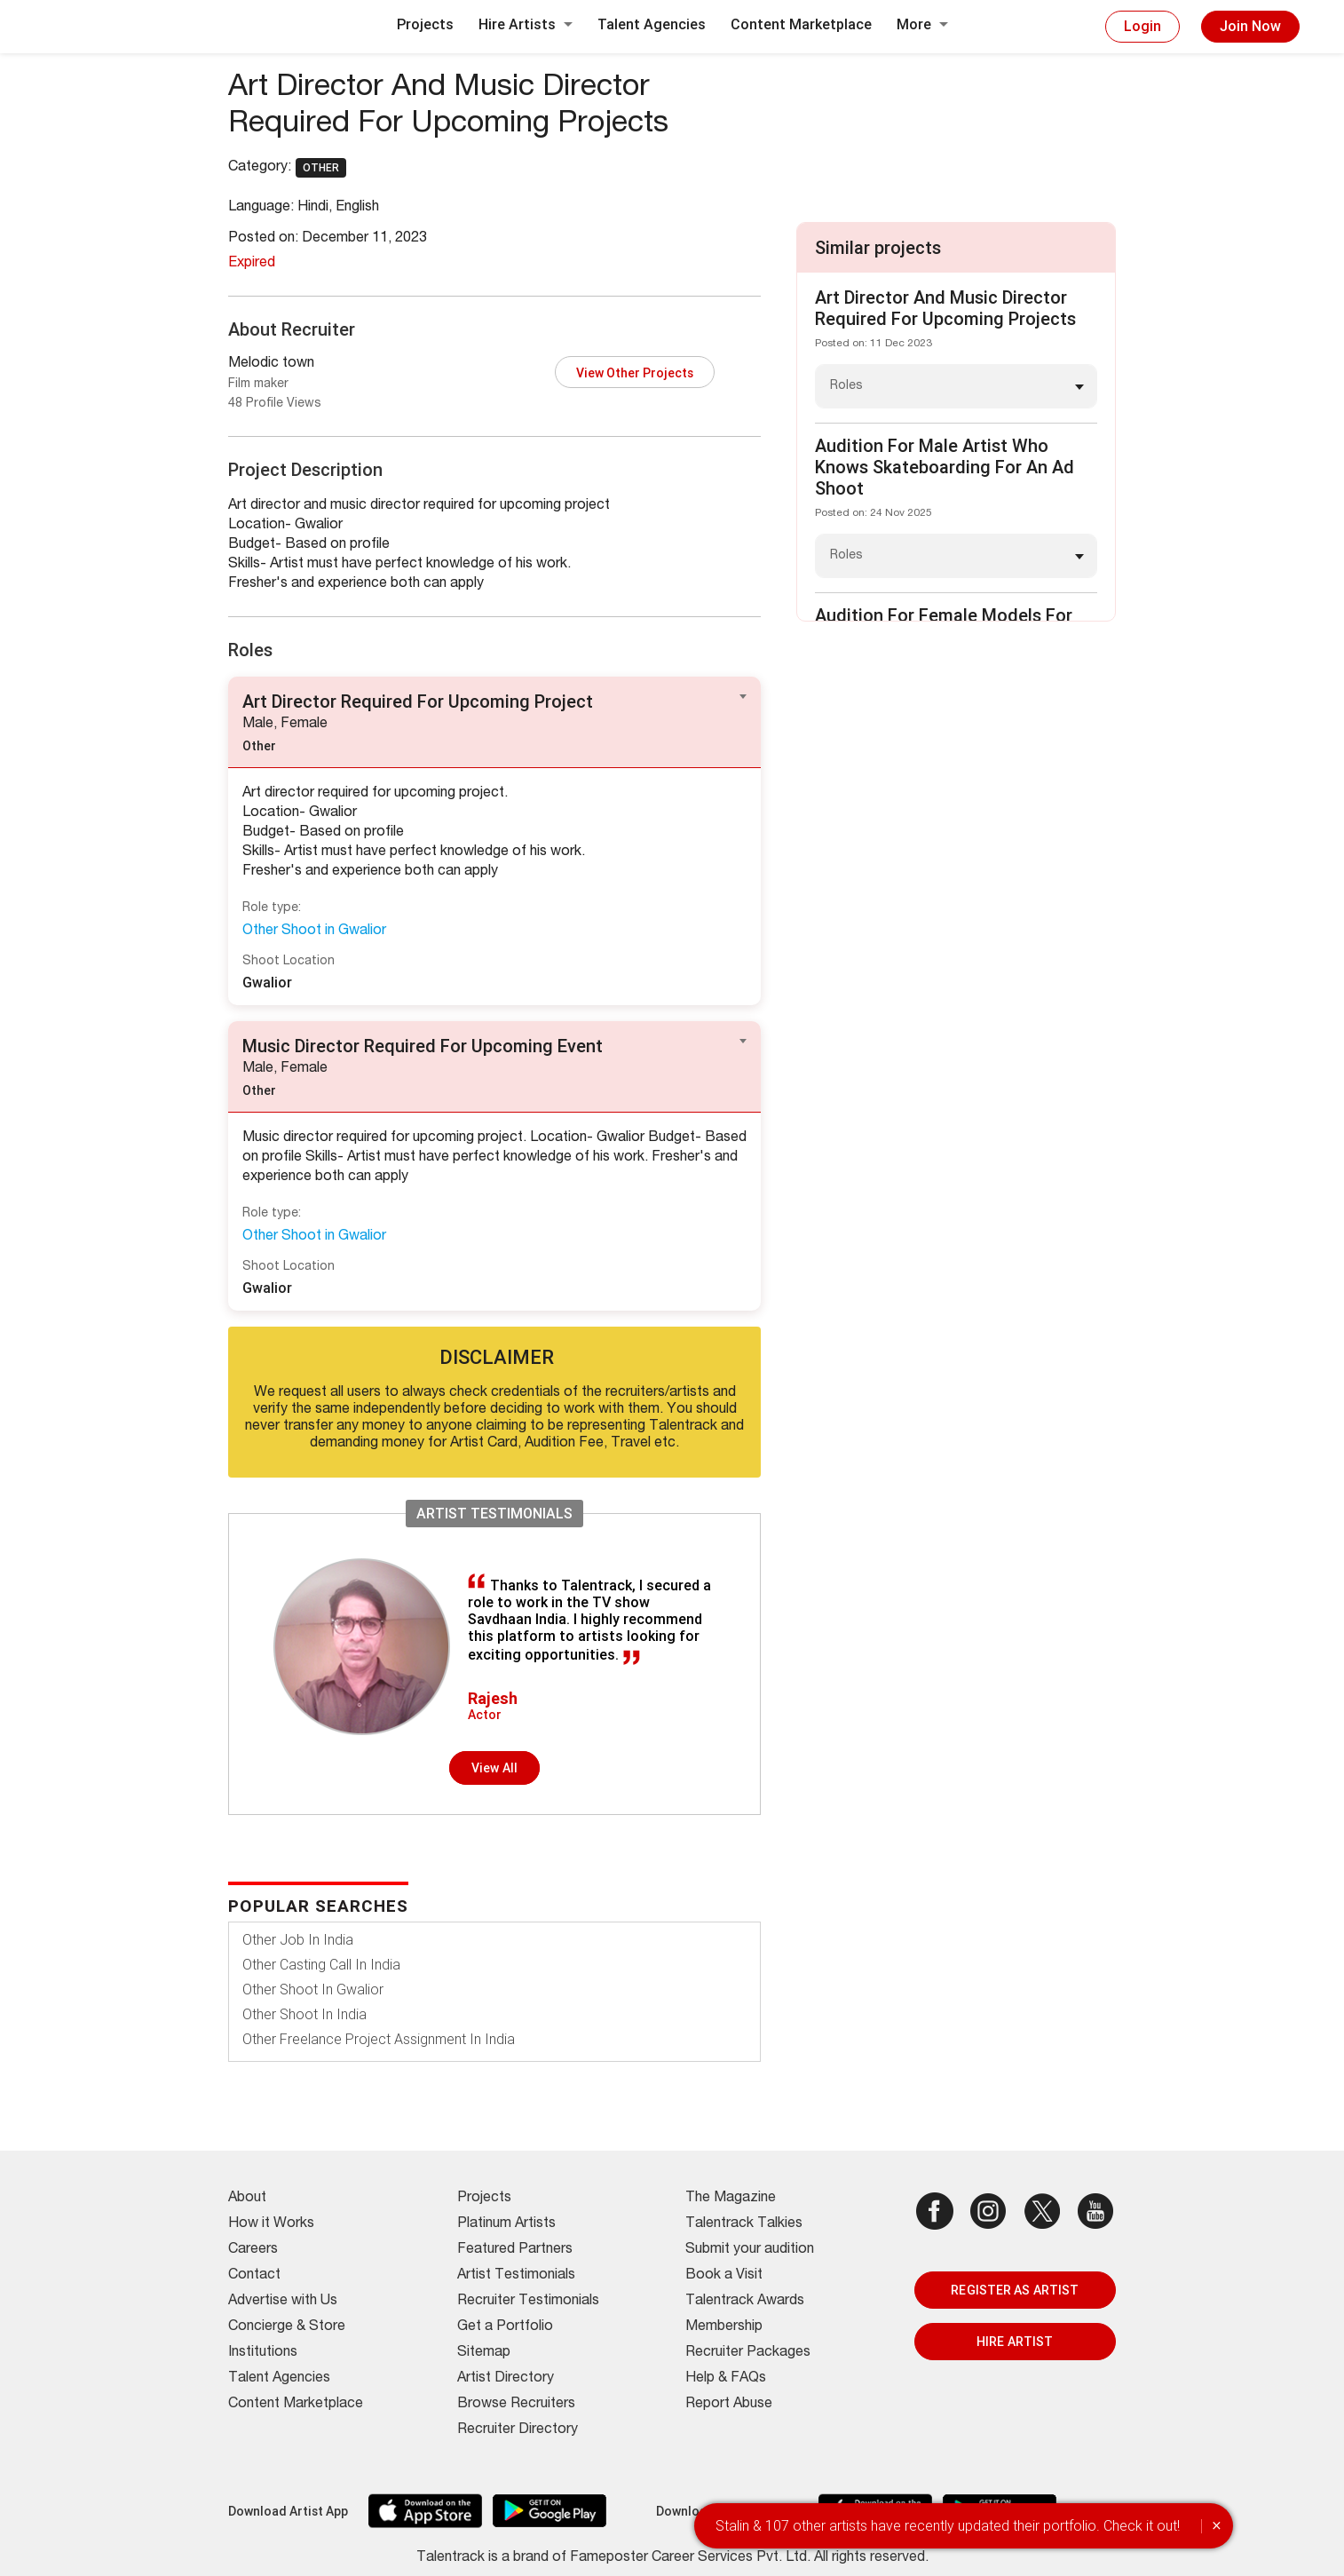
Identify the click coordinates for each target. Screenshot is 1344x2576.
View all (494, 1768)
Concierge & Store (286, 2327)
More (922, 24)
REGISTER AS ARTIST (1015, 2290)
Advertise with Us (282, 2302)
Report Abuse (728, 2405)
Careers (253, 2250)
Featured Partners (515, 2250)
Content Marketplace (801, 24)
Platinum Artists (506, 2224)
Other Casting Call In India (321, 1964)
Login (1142, 26)
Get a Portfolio (505, 2327)
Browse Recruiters (516, 2405)
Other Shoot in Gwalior (314, 931)
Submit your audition (749, 2250)
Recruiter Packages (747, 2353)
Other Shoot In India (304, 2014)
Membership (724, 2327)
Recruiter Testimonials (528, 2302)
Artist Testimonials (516, 2276)
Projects (425, 24)
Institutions (262, 2353)
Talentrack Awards (744, 2302)
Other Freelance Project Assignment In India (378, 2039)
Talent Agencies (651, 24)
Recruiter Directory (517, 2430)
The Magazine (730, 2199)
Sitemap (483, 2353)
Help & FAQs (725, 2379)
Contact (254, 2276)
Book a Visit (724, 2276)
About (247, 2199)
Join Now (1250, 26)
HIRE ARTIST (1014, 2341)
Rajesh (493, 1698)
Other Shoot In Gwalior (312, 1989)
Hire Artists (525, 24)
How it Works (271, 2224)
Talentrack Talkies (743, 2224)
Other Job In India (297, 1939)
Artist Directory (505, 2379)
